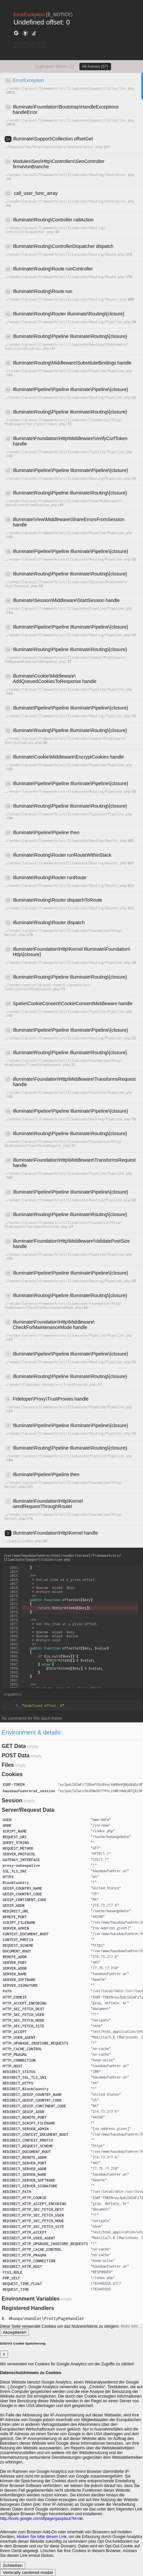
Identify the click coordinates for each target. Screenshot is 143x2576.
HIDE (39, 45)
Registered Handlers (28, 2308)
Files (8, 1765)
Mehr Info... (131, 2326)
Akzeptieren (14, 2332)
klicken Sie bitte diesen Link (41, 2536)
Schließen (13, 2565)
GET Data (14, 1746)
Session (12, 1800)
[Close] (4, 2354)
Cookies (12, 1774)
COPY (21, 45)
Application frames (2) (54, 66)
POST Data (16, 1755)
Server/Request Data (28, 1810)
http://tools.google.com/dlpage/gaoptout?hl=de (41, 2518)
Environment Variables (31, 2299)
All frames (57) (95, 66)
